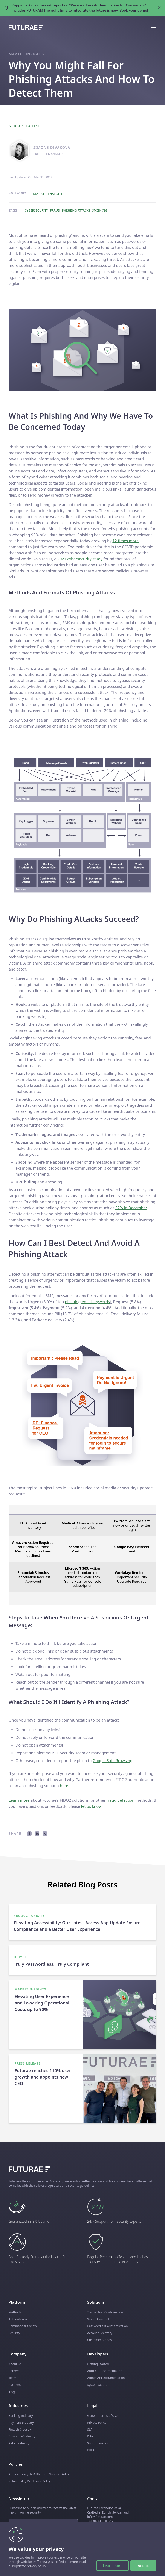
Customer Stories (99, 2340)
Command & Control (23, 2326)
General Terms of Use (102, 2416)
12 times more (125, 540)
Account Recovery (99, 2333)
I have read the (31, 2534)
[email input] (43, 2524)
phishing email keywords (87, 1301)
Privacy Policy (96, 2422)
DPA (90, 2436)
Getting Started (98, 2364)
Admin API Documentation (106, 2378)
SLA (89, 2429)
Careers (14, 2371)
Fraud (55, 210)
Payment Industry (21, 2422)
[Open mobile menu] (153, 27)
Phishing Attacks (76, 210)
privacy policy (41, 2534)
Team (12, 2378)
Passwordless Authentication (107, 2326)
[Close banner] (159, 7)
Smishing (99, 210)
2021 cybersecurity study (79, 558)
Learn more (112, 2565)
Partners (15, 2385)
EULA (91, 2450)
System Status (97, 2385)
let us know (91, 1806)
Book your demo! (133, 10)
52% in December (131, 1207)
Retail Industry (19, 2443)
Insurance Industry (22, 2436)
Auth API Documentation (104, 2371)
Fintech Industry (20, 2429)
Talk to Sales (108, 2532)
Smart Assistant (98, 2319)
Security (14, 2333)
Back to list (24, 125)
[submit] (72, 2524)
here (64, 1785)
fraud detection (120, 1800)
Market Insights (48, 194)
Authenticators (19, 2319)
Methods (15, 2312)
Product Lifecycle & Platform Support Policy (39, 2474)
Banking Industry (21, 2416)
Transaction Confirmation (105, 2312)
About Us (15, 2364)
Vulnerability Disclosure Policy (29, 2481)
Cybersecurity (36, 210)
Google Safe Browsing (112, 1760)
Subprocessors (97, 2443)
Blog (12, 2391)
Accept (143, 2565)
